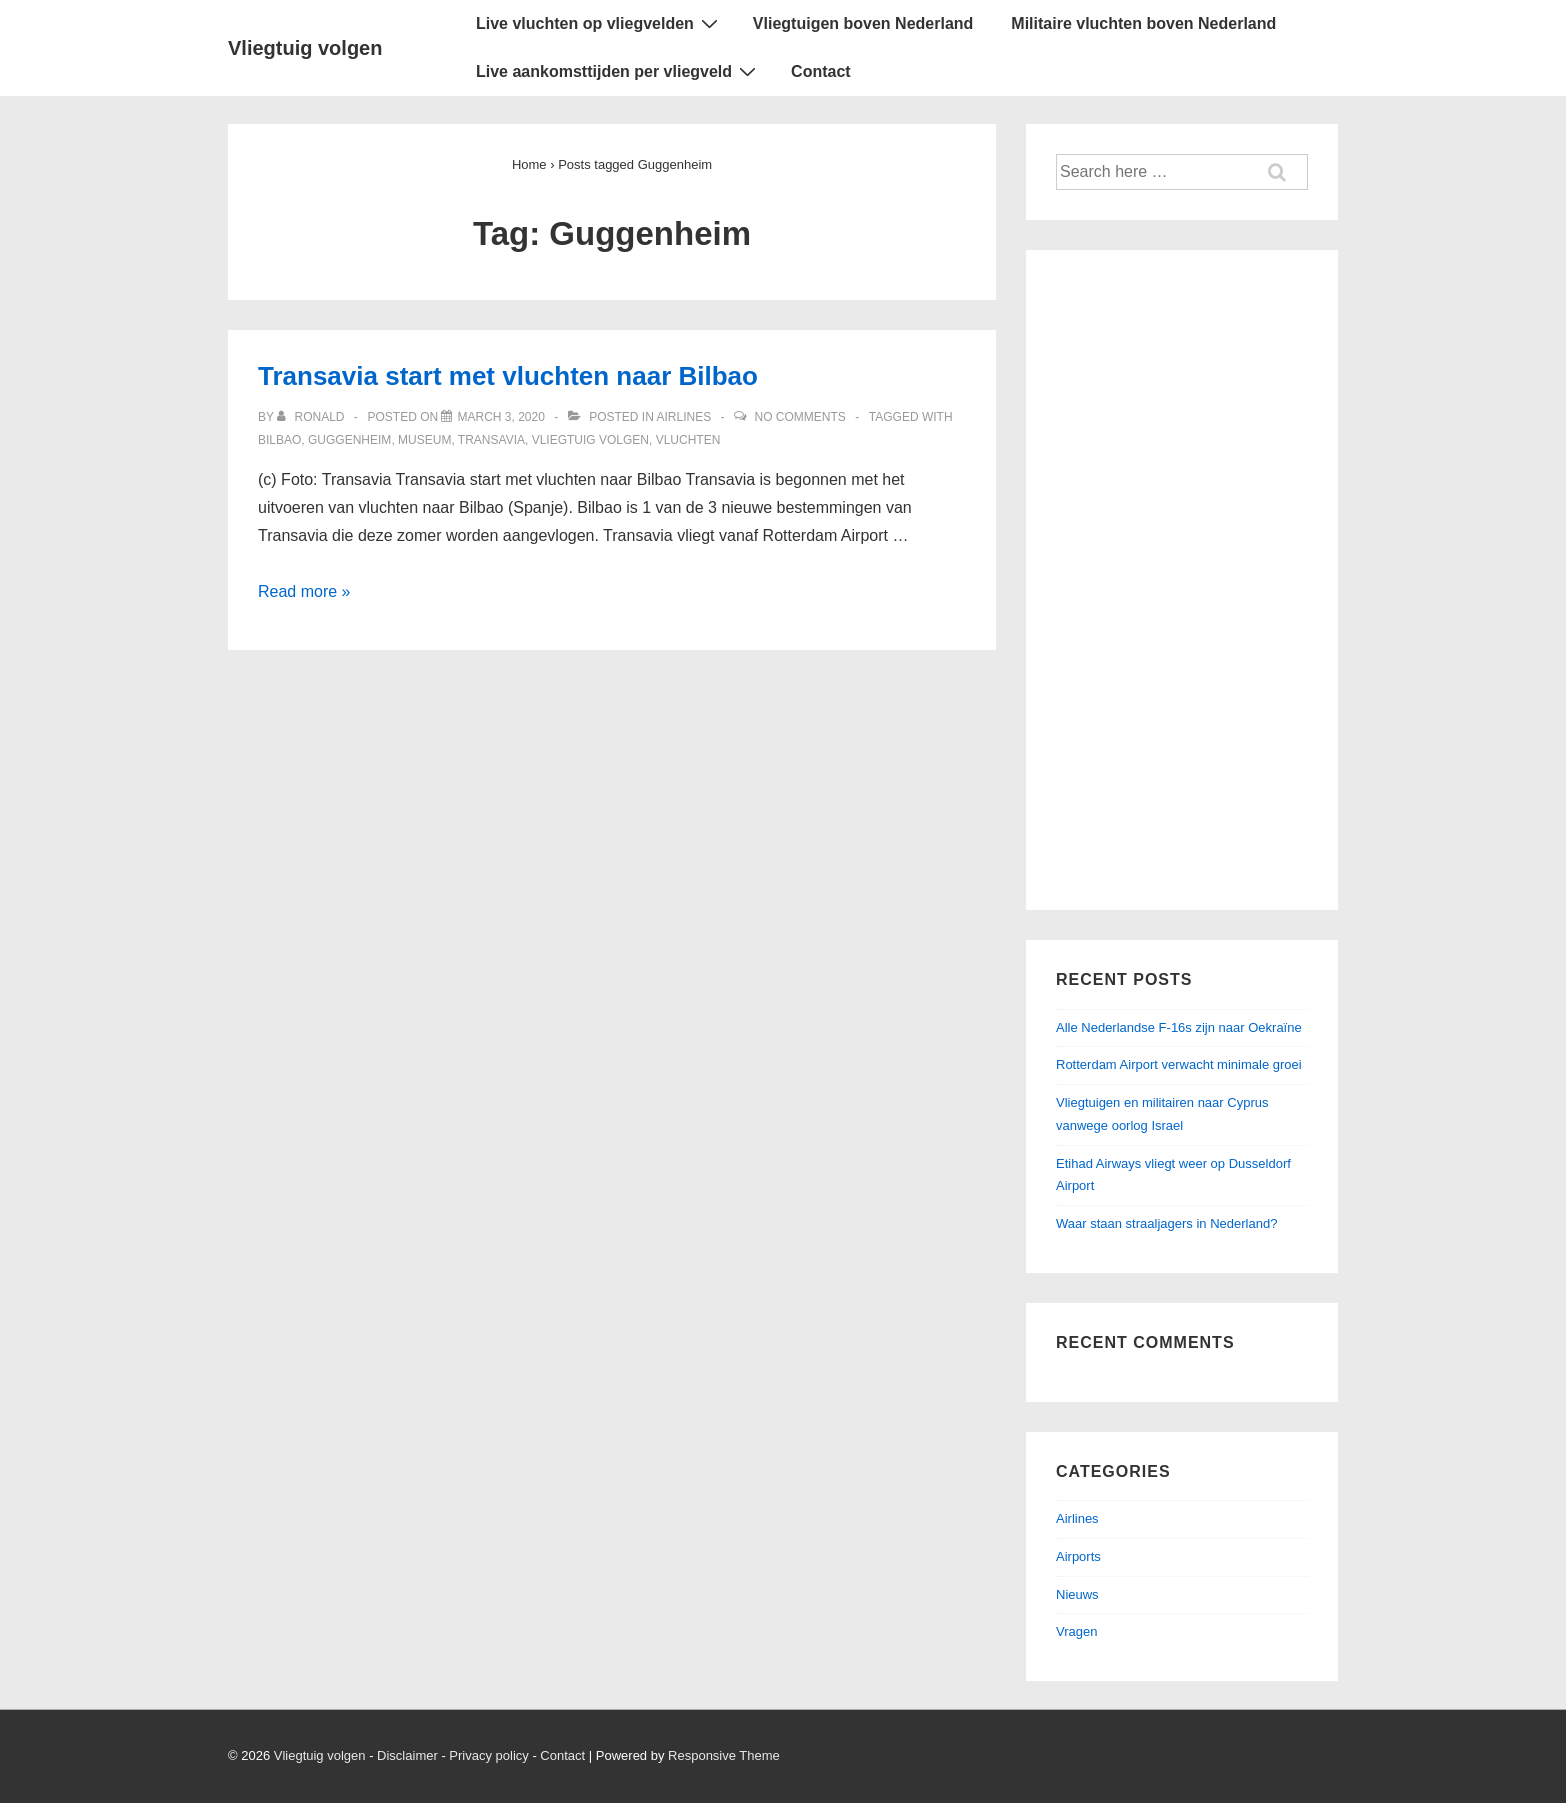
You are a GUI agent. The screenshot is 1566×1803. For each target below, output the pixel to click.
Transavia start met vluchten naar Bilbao (508, 376)
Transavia (491, 440)
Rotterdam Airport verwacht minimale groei (1179, 1064)
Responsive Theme (724, 1755)
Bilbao (279, 440)
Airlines (684, 417)
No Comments (800, 417)
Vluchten (688, 440)
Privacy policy (488, 1755)
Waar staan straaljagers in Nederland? (1166, 1223)
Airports (1078, 1556)
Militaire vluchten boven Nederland (1143, 23)
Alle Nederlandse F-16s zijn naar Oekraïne (1179, 1027)
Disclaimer (407, 1755)
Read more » (304, 591)
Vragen (1076, 1631)
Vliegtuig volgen (305, 48)
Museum (424, 440)
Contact (821, 71)
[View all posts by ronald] (312, 417)
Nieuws (1077, 1594)
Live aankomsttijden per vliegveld (618, 71)
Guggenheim (349, 440)
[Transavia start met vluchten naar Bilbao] (500, 417)
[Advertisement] (1182, 580)
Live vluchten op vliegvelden (599, 23)
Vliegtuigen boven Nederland (863, 23)
